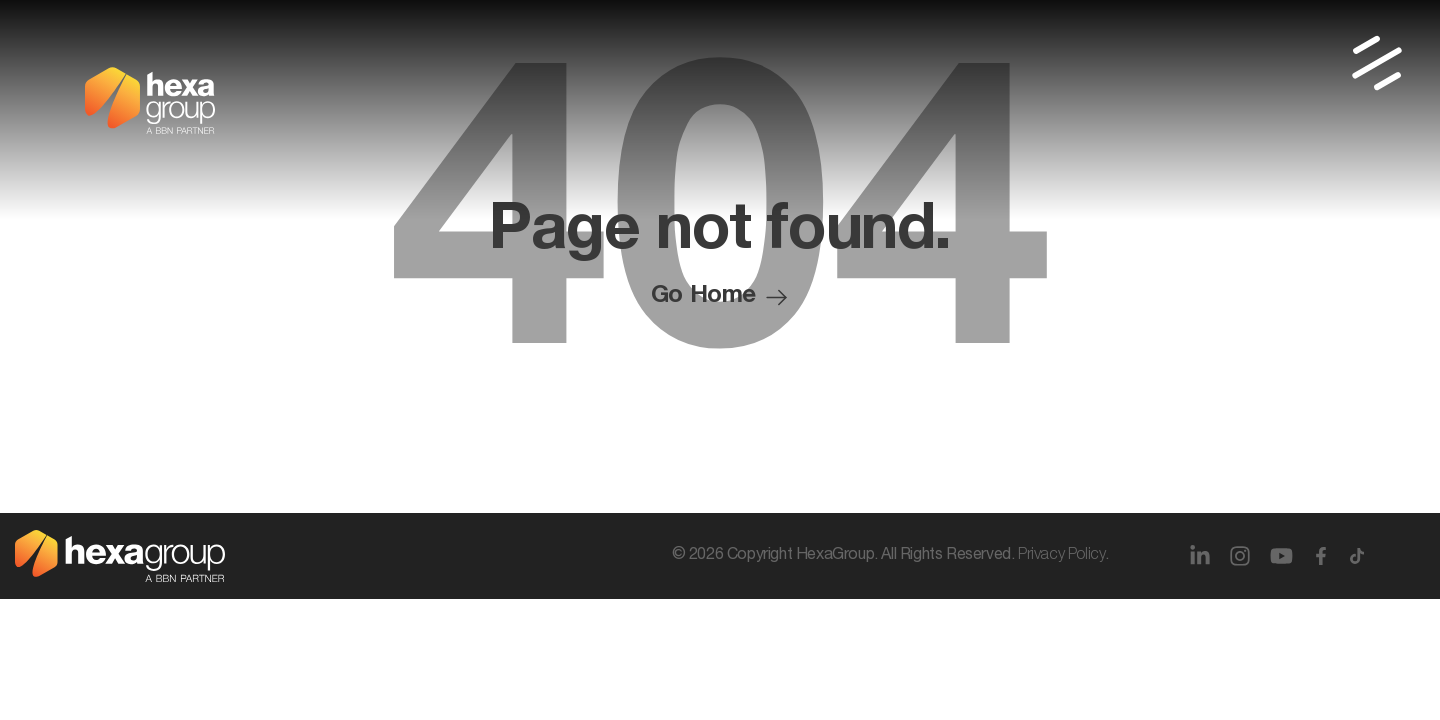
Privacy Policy (1061, 556)
